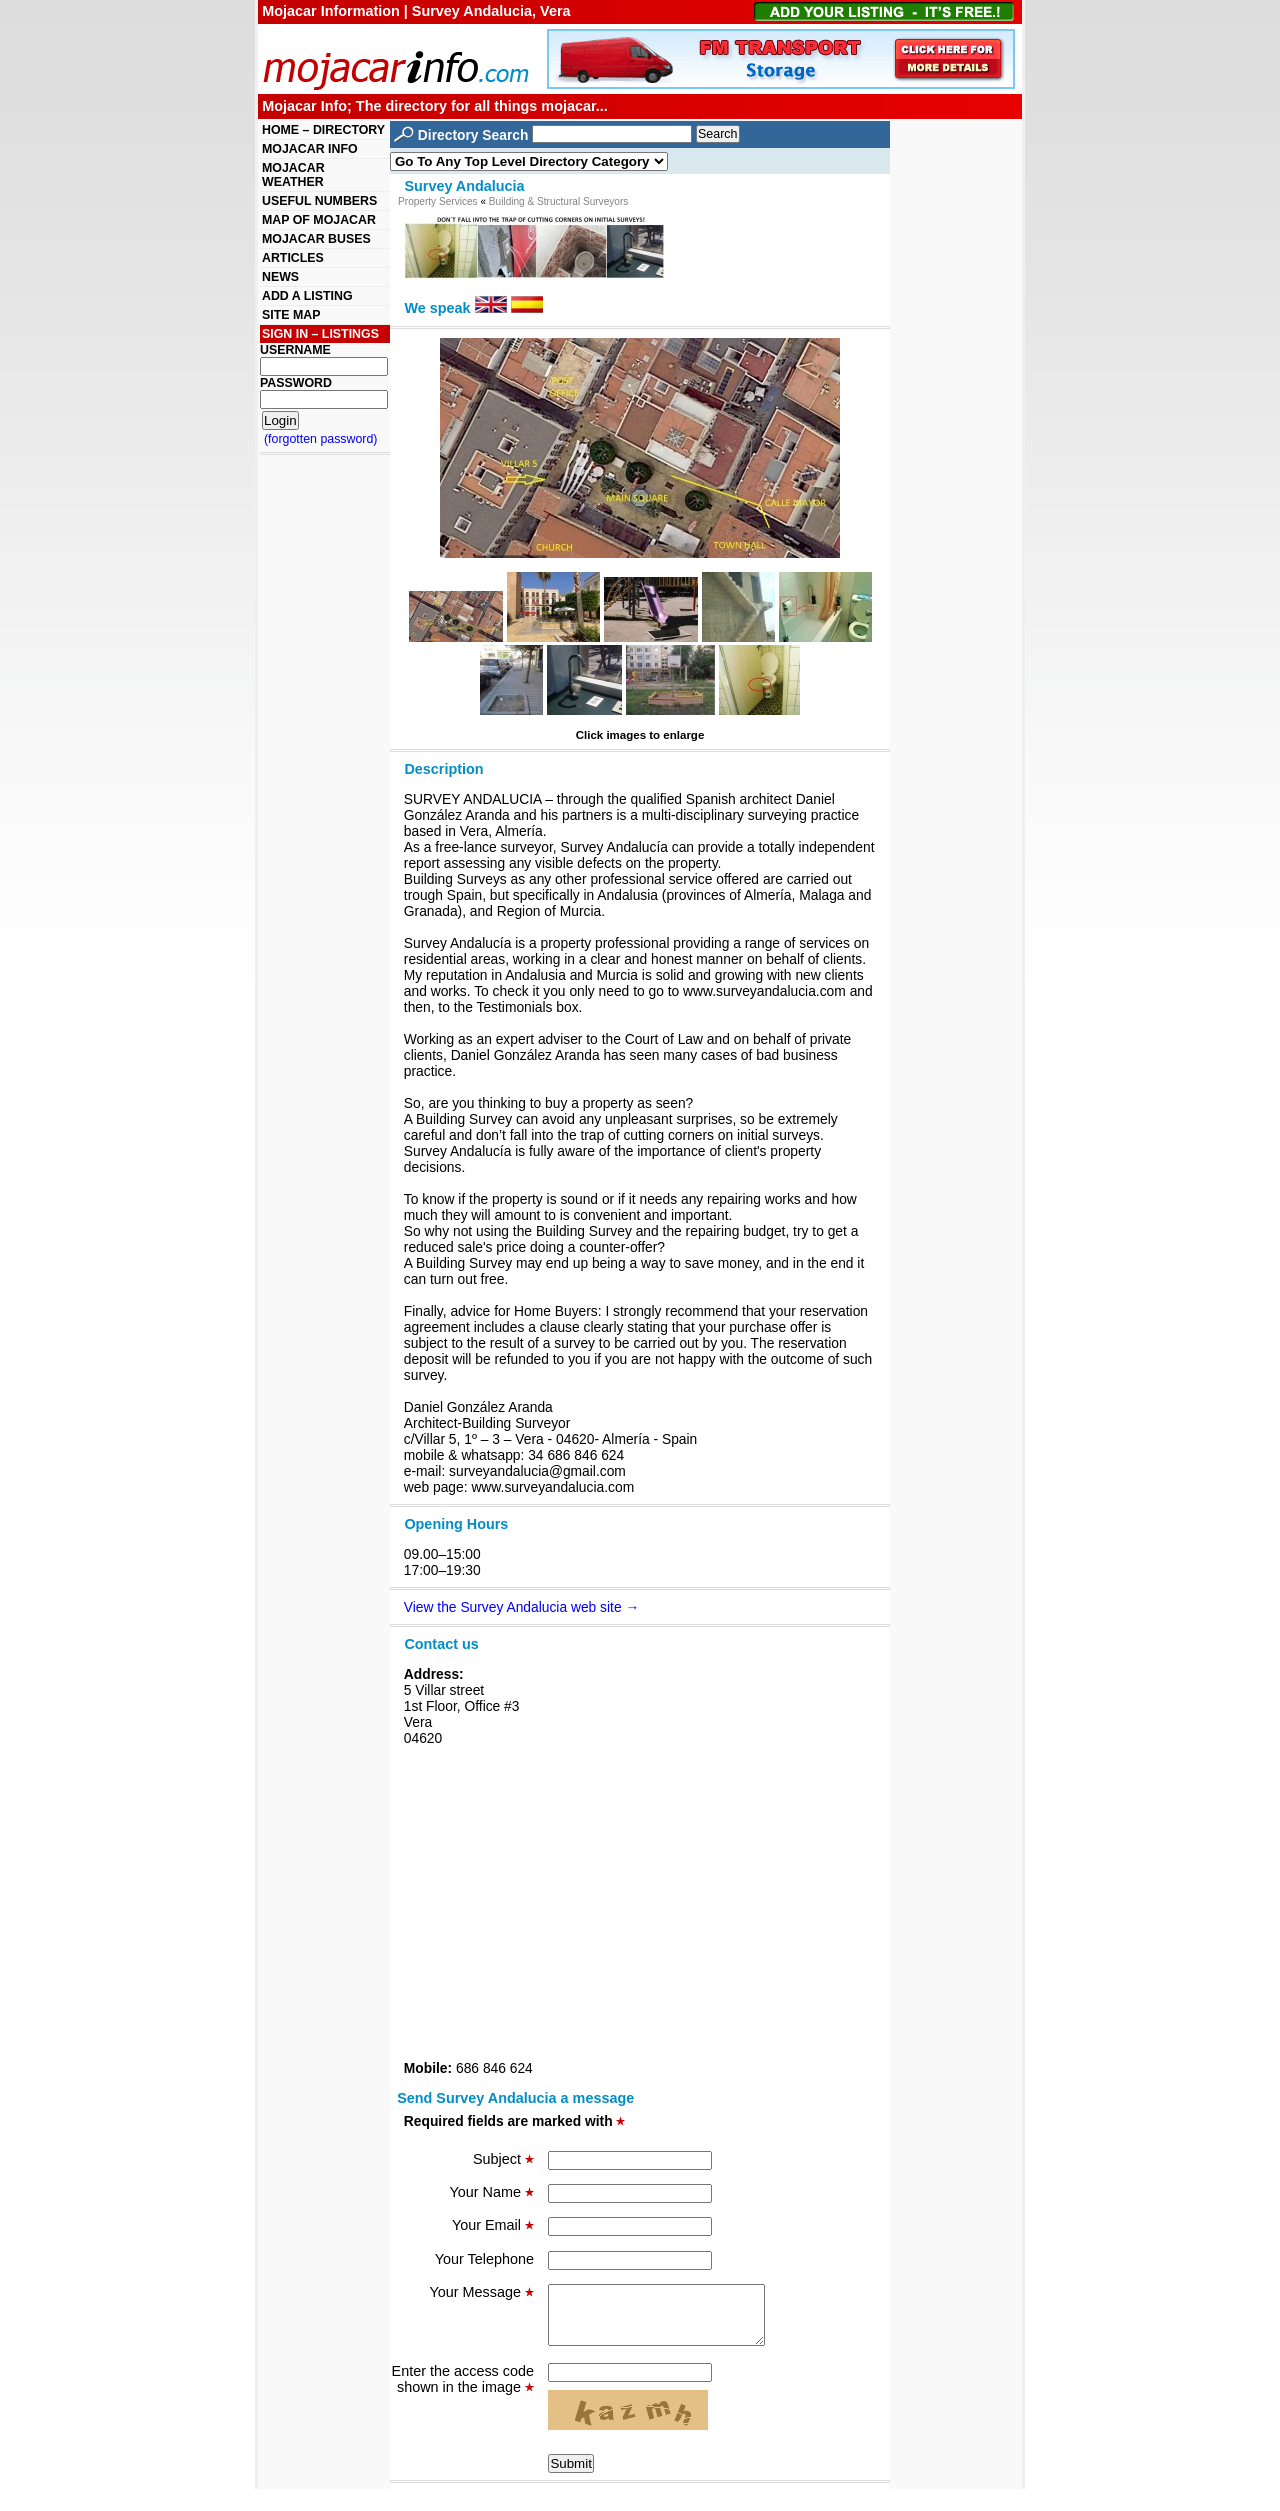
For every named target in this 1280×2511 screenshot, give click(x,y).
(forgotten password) (321, 439)
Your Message (482, 2292)
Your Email (493, 2225)
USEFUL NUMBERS (319, 201)
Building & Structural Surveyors (558, 201)
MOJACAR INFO (310, 149)
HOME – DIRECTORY (323, 130)
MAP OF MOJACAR (319, 220)
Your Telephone (484, 2259)
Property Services (438, 201)
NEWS (280, 277)
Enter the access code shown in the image (463, 2391)
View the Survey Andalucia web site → (521, 1607)
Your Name (492, 2192)
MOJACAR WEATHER (293, 175)
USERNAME (295, 350)
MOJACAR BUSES (316, 239)
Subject (503, 2159)
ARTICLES (293, 258)
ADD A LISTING (307, 296)
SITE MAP (291, 315)
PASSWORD (296, 383)
